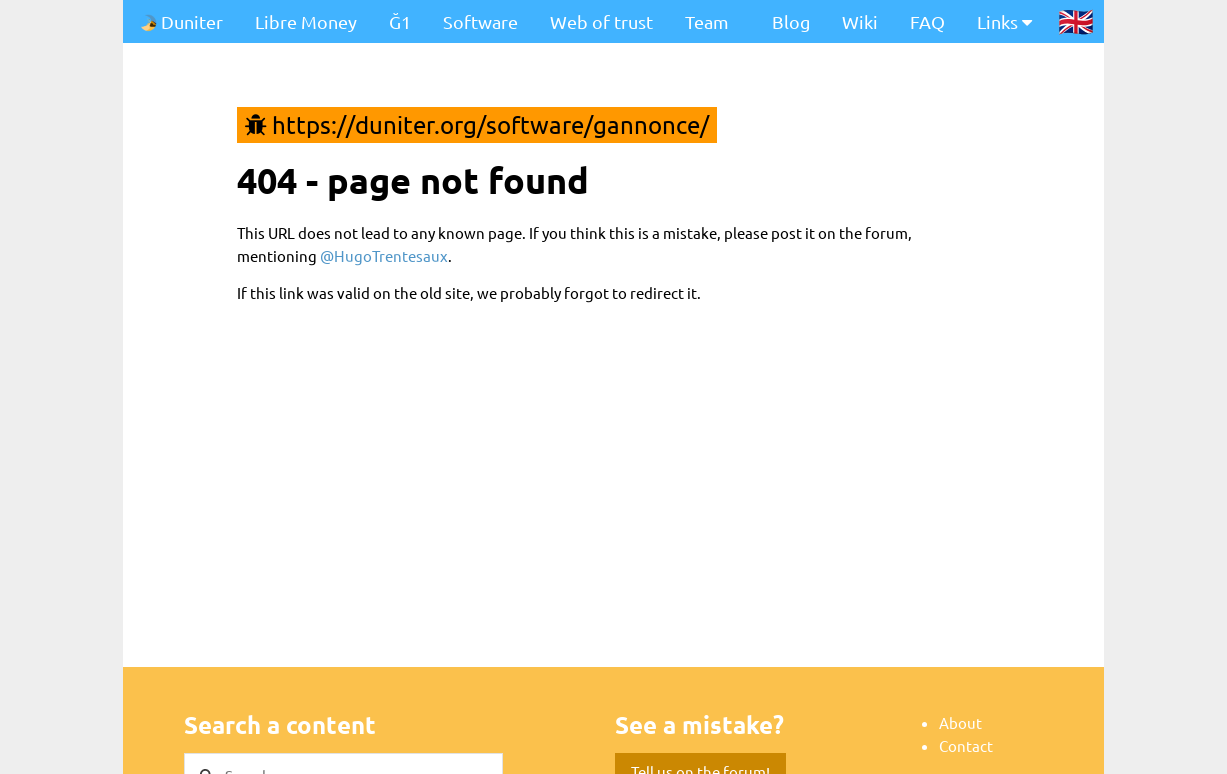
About (960, 722)
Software (480, 21)
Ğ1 (400, 21)
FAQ (927, 21)
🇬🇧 (1076, 21)
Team (707, 21)
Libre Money (306, 21)
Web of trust (601, 21)
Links (1004, 21)
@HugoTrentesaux (384, 255)
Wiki (860, 21)
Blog (791, 21)
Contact (966, 745)
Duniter (181, 21)
